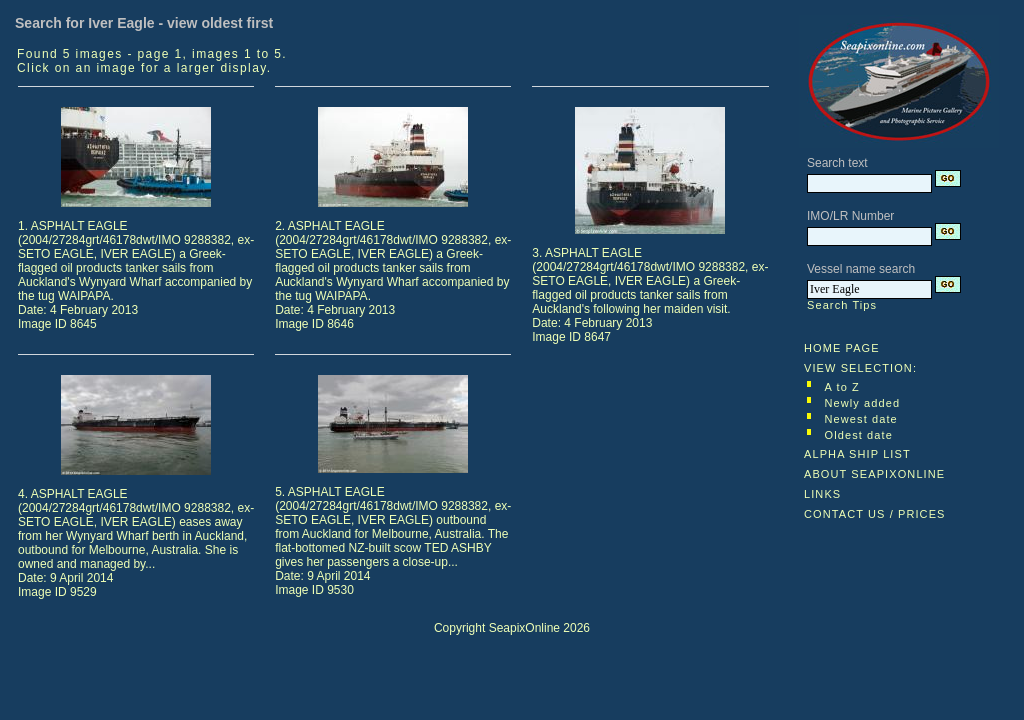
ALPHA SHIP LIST (857, 454)
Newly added (863, 403)
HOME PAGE (842, 348)
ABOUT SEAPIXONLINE (874, 474)
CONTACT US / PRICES (875, 514)
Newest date (861, 419)
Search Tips (842, 305)
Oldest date (859, 435)
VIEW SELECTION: (860, 368)
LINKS (822, 494)
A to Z (842, 387)
